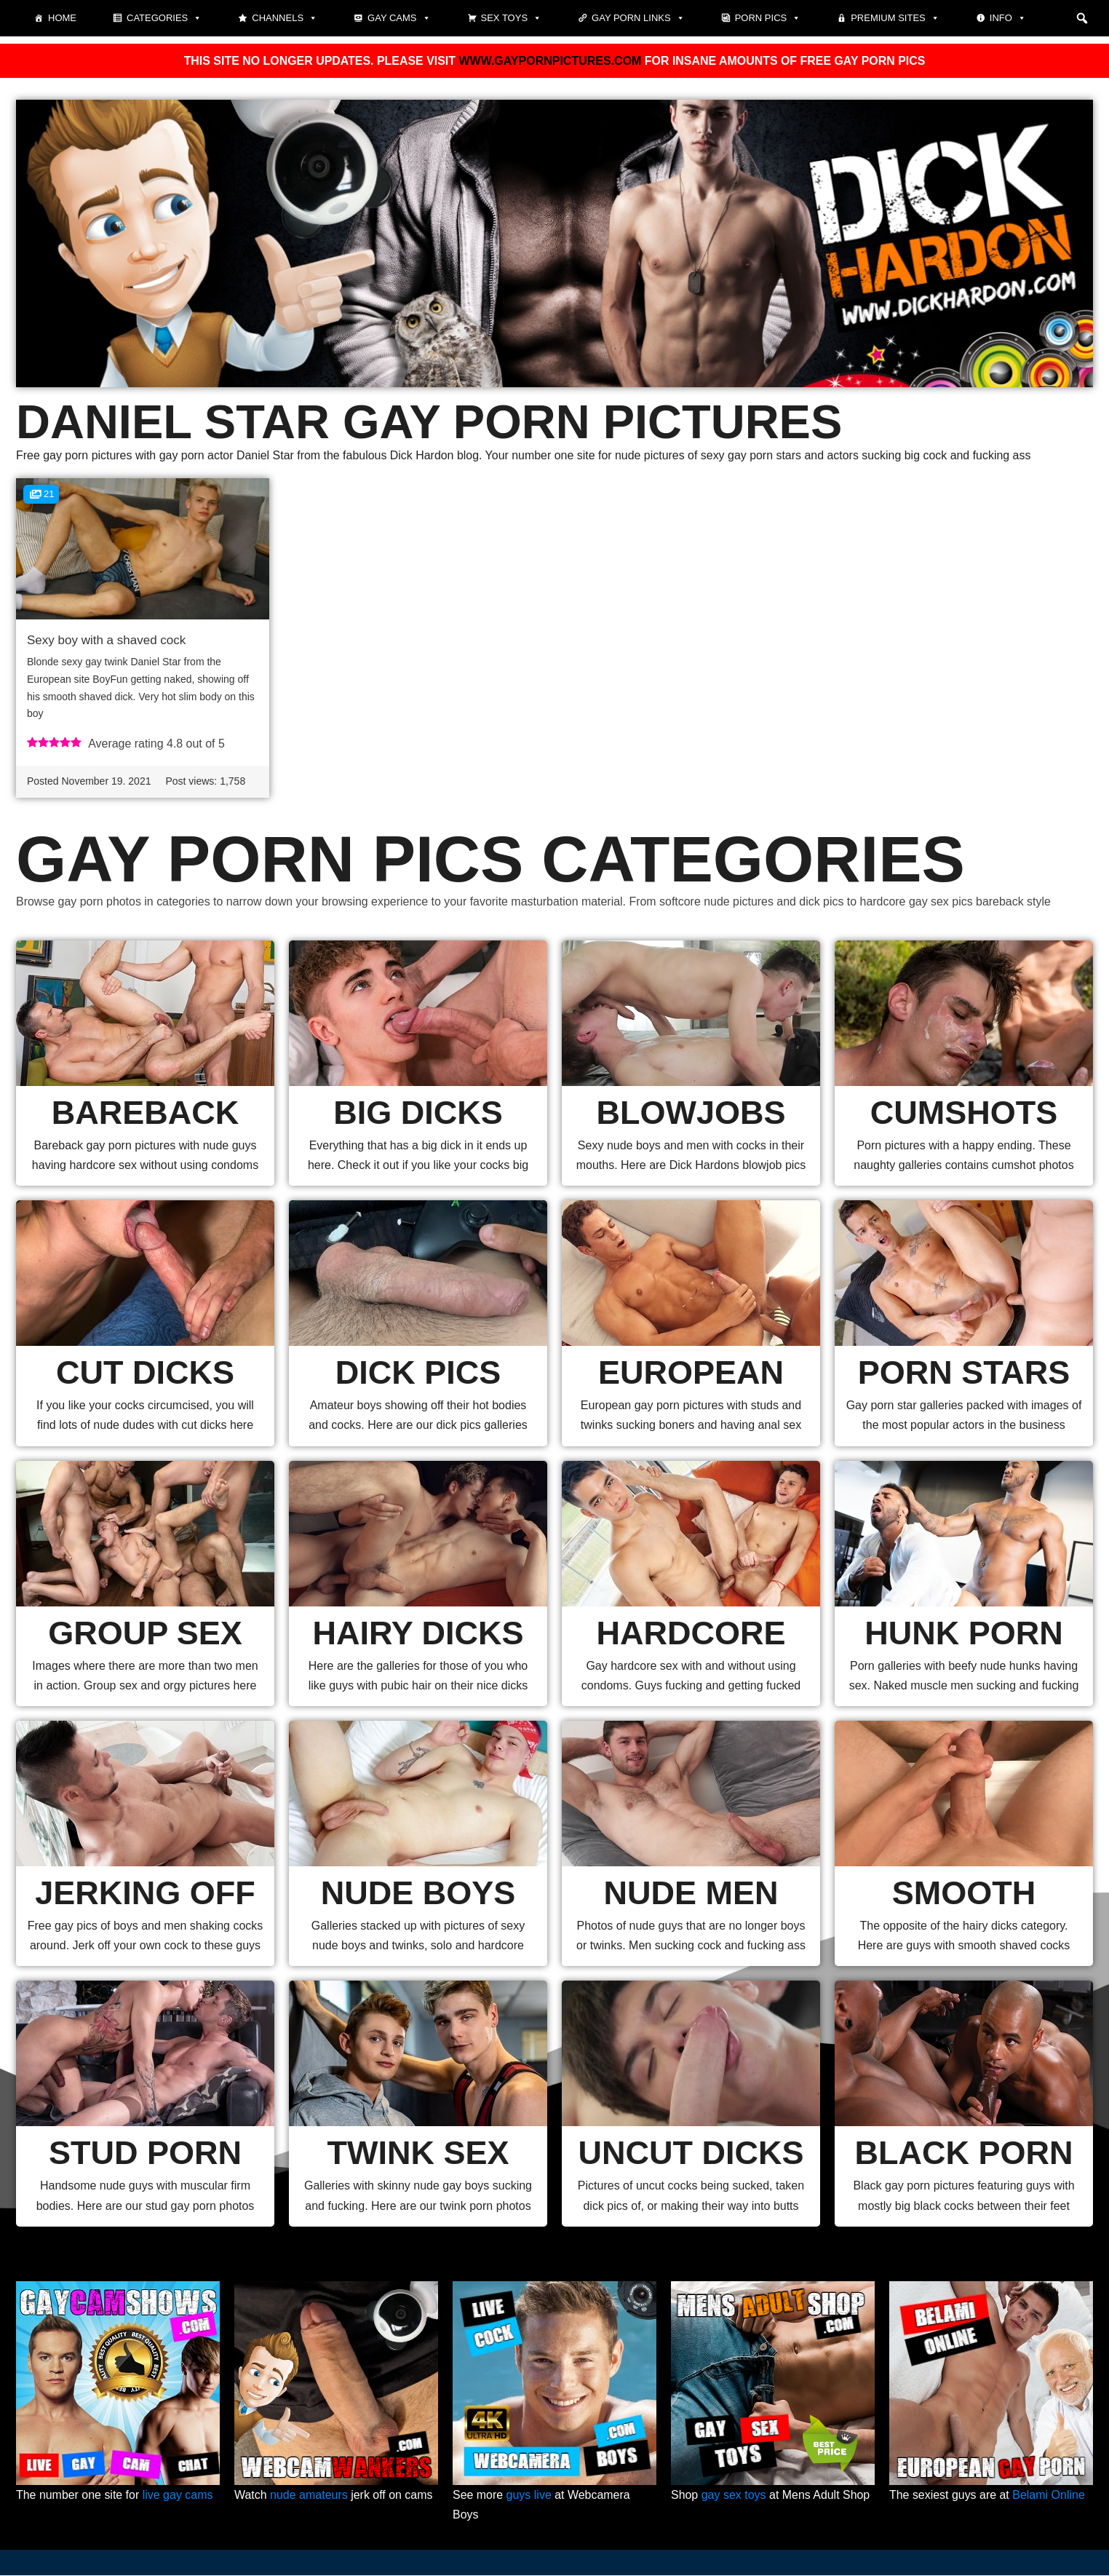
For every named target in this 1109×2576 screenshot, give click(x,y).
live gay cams (178, 2495)
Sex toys (511, 18)
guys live (529, 2495)
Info (1008, 18)
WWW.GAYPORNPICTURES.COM (549, 61)
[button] (1082, 18)
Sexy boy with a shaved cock (106, 640)
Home (62, 17)
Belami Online (1049, 2495)
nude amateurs (309, 2495)
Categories (164, 18)
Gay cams (398, 18)
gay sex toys (733, 2495)
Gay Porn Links (638, 18)
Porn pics (768, 18)
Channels (284, 18)
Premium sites (895, 18)
